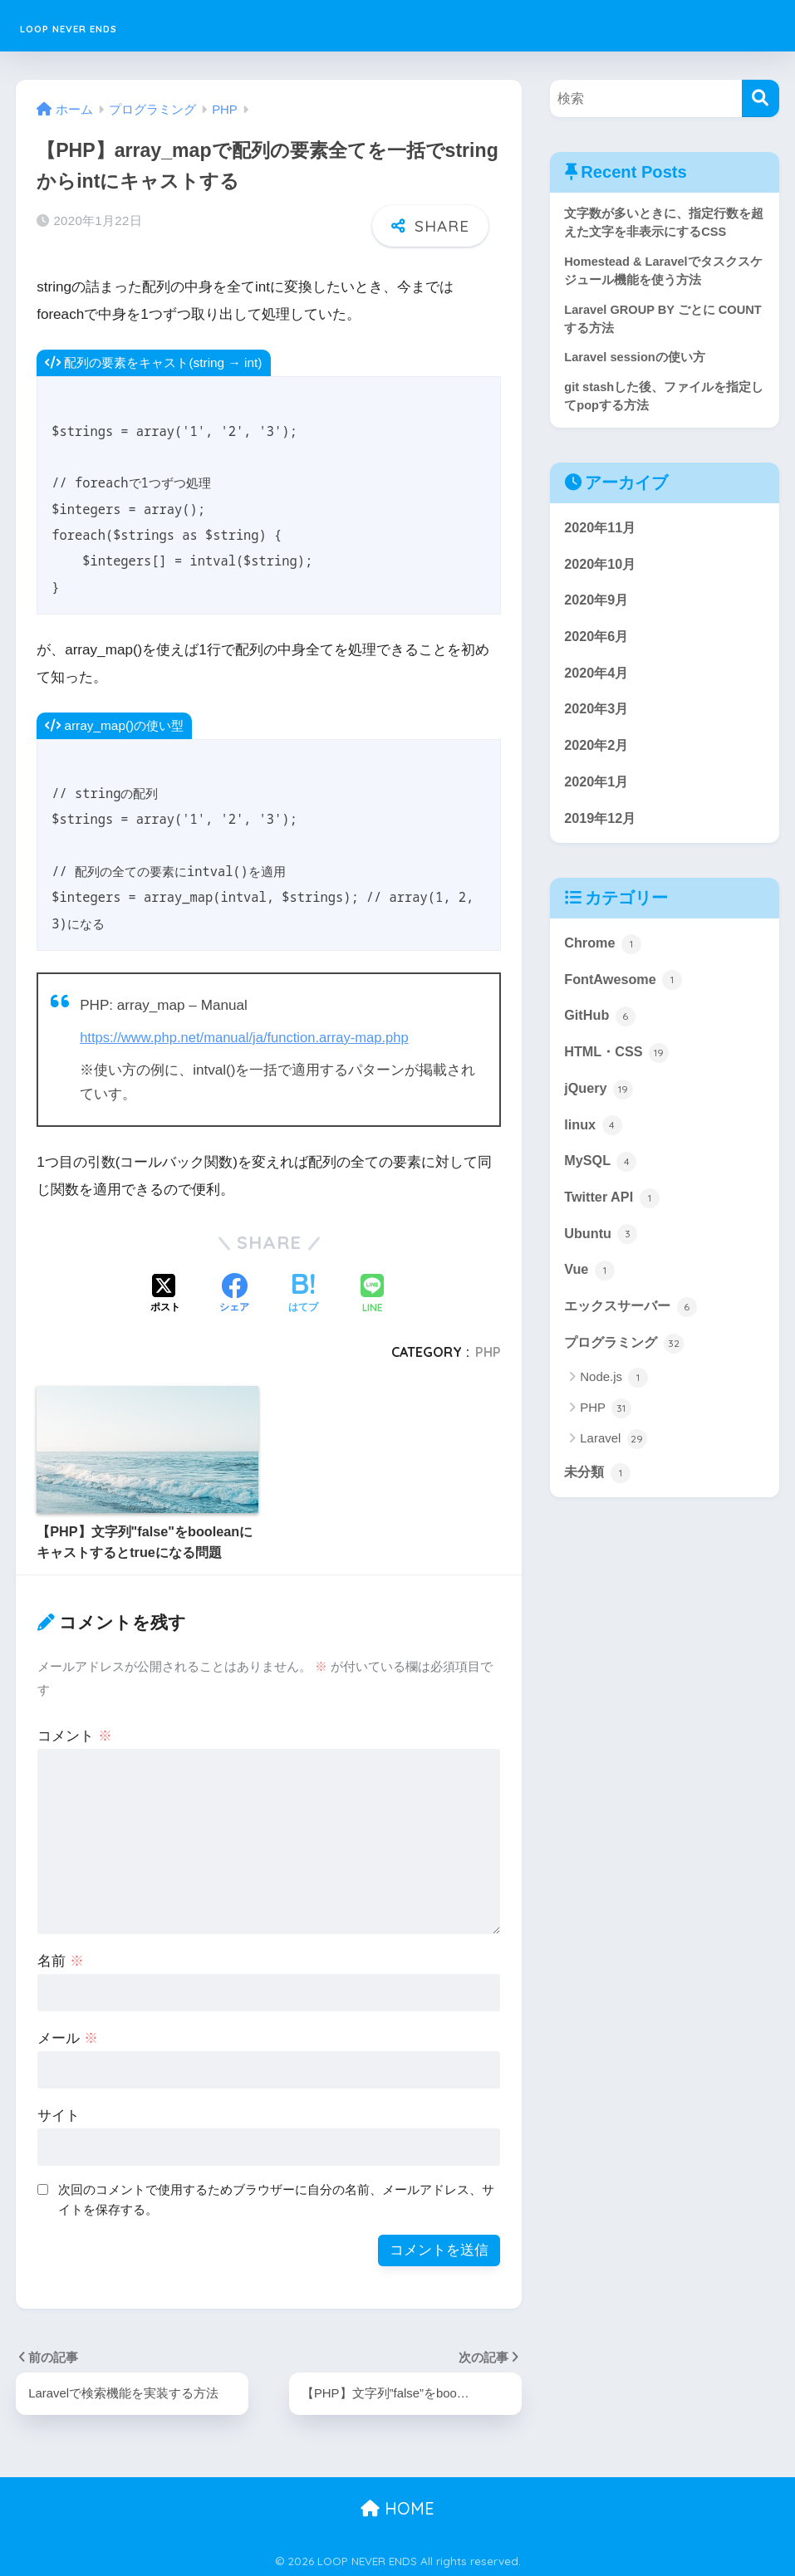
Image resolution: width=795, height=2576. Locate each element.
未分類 (598, 1496)
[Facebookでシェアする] (234, 1292)
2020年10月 (601, 570)
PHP (488, 1348)
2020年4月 (597, 681)
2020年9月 (597, 607)
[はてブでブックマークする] (303, 1292)
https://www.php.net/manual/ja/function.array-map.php (250, 1034)
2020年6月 (597, 645)
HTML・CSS (618, 1068)
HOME (397, 2505)
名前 (60, 1958)
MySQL (601, 1179)
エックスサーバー (634, 1328)
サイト (58, 2112)
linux (593, 1143)
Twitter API (612, 1217)
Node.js (614, 1400)
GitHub (600, 1031)
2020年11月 (601, 533)
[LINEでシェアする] (372, 1292)
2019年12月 (601, 830)
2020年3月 (597, 719)
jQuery (599, 1105)
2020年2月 (597, 756)
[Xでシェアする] (165, 1292)
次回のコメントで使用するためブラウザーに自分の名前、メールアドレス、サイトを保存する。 (276, 2196)
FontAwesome (624, 994)
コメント (74, 1733)
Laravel (613, 1462)
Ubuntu (601, 1254)
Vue (590, 1291)
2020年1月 (597, 793)
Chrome (603, 957)
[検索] (760, 98)
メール (67, 2035)
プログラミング (626, 1365)
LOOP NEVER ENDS (114, 25)
